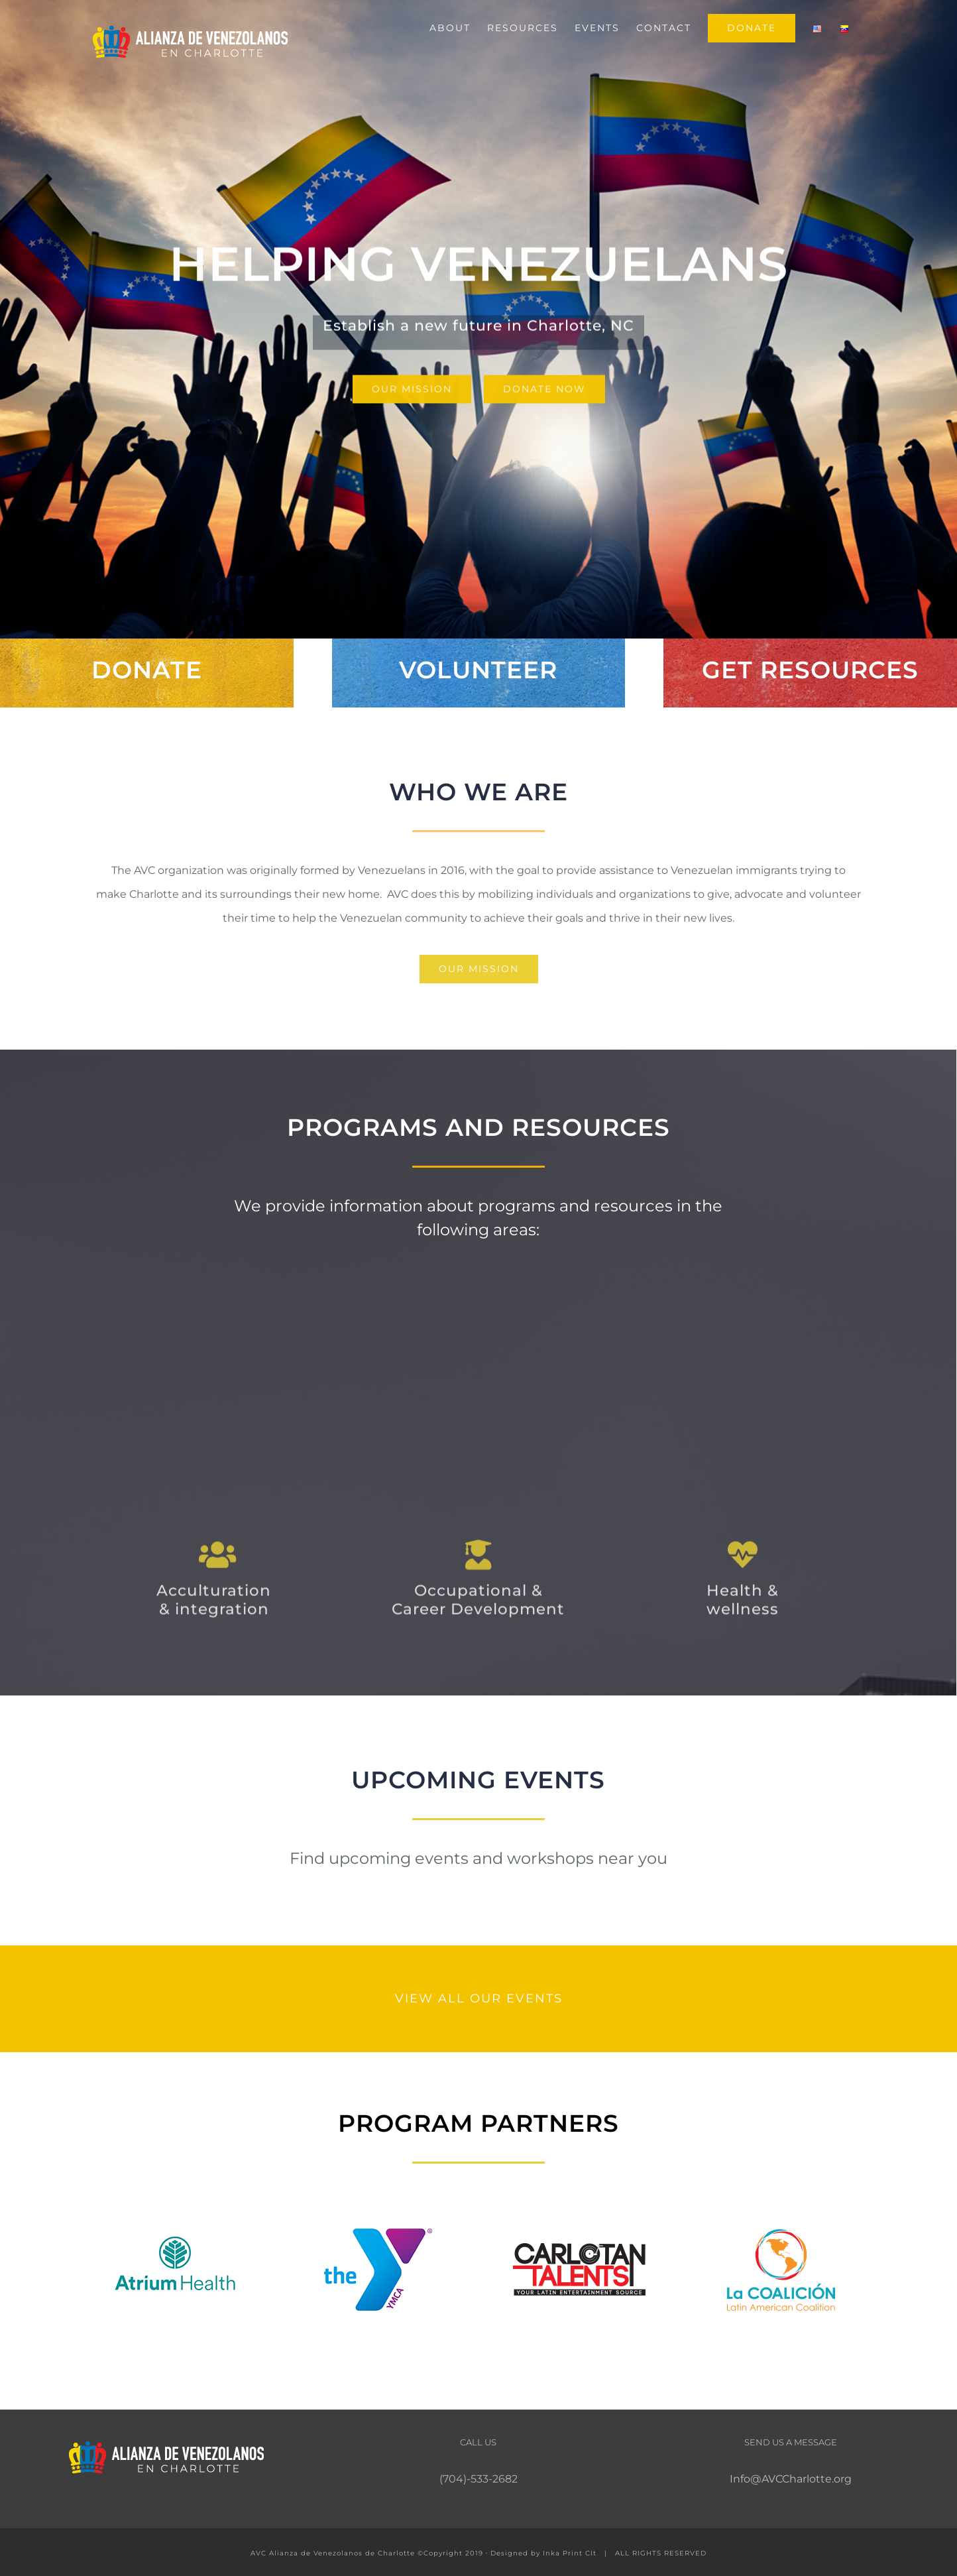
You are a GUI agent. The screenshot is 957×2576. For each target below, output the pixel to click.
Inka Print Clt (569, 2553)
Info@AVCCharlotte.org (791, 2479)
